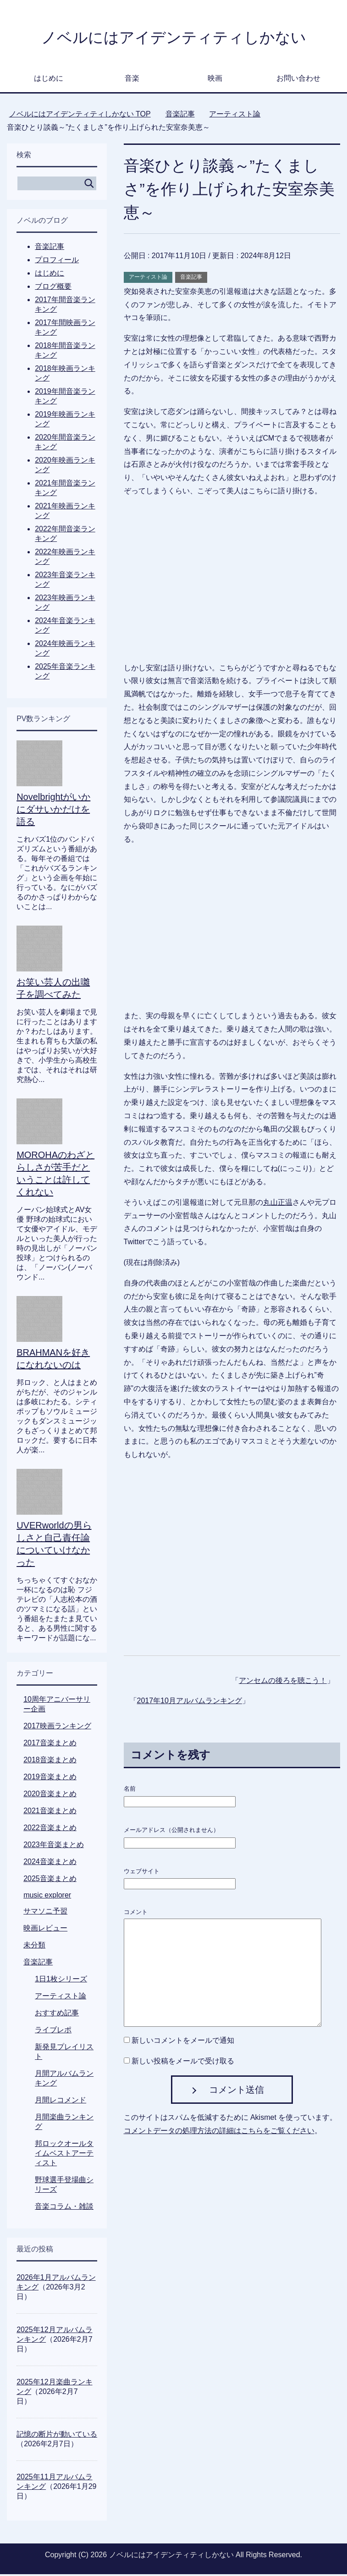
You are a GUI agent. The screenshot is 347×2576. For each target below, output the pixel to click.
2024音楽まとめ (50, 1863)
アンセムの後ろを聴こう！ (283, 1682)
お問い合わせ (298, 80)
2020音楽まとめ (50, 1795)
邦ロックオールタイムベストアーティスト (64, 2154)
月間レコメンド (60, 2102)
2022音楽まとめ (50, 1829)
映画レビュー (45, 1930)
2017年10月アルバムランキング (189, 1702)
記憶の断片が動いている (57, 2436)
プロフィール (57, 261)
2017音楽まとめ (50, 1745)
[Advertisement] (232, 1561)
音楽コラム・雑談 (64, 2208)
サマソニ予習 (45, 1913)
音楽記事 (191, 279)
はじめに (48, 80)
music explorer (47, 1897)
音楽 (132, 80)
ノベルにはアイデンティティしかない (173, 38)
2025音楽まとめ (50, 1880)
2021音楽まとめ (50, 1812)
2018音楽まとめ (50, 1761)
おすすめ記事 (57, 2015)
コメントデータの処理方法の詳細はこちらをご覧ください (219, 2132)
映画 (215, 80)
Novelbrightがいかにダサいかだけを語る (53, 811)
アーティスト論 (148, 279)
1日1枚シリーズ (61, 1981)
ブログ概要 (53, 288)
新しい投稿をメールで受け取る (183, 2063)
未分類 (34, 1947)
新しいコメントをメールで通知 (183, 2042)
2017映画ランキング (57, 1728)
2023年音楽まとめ (53, 1846)
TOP (80, 116)
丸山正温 (277, 1204)
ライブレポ (53, 2031)
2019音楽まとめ (50, 1778)
